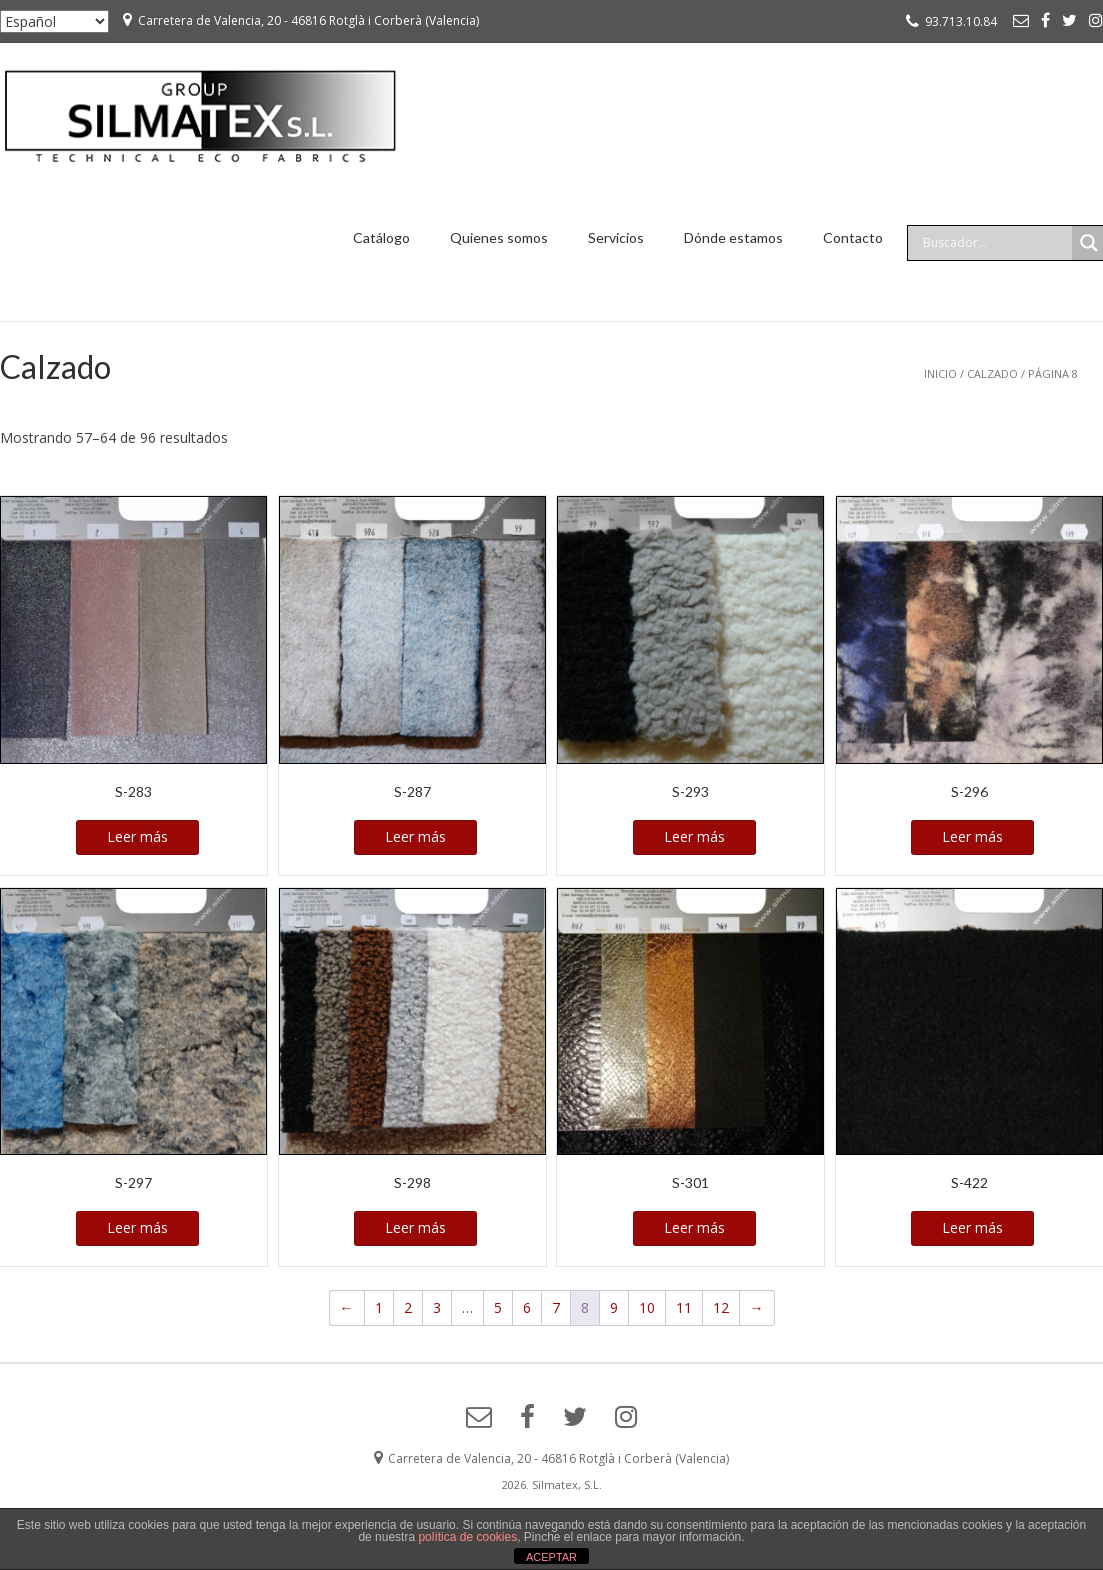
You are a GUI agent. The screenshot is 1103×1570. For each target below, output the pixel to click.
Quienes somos (499, 237)
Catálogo (381, 237)
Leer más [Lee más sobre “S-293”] (694, 836)
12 (721, 1307)
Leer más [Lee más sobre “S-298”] (415, 1227)
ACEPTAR (551, 1557)
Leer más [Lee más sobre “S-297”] (137, 1227)
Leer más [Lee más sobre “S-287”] (415, 836)
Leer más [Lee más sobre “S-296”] (972, 836)
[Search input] (995, 243)
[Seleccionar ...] (54, 21)
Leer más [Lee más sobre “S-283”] (137, 836)
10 (647, 1307)
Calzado (992, 373)
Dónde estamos (733, 237)
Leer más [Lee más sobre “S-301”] (694, 1227)
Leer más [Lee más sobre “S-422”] (972, 1227)
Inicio (940, 373)
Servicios (616, 237)
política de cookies (467, 1537)
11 (684, 1307)
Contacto (853, 237)
